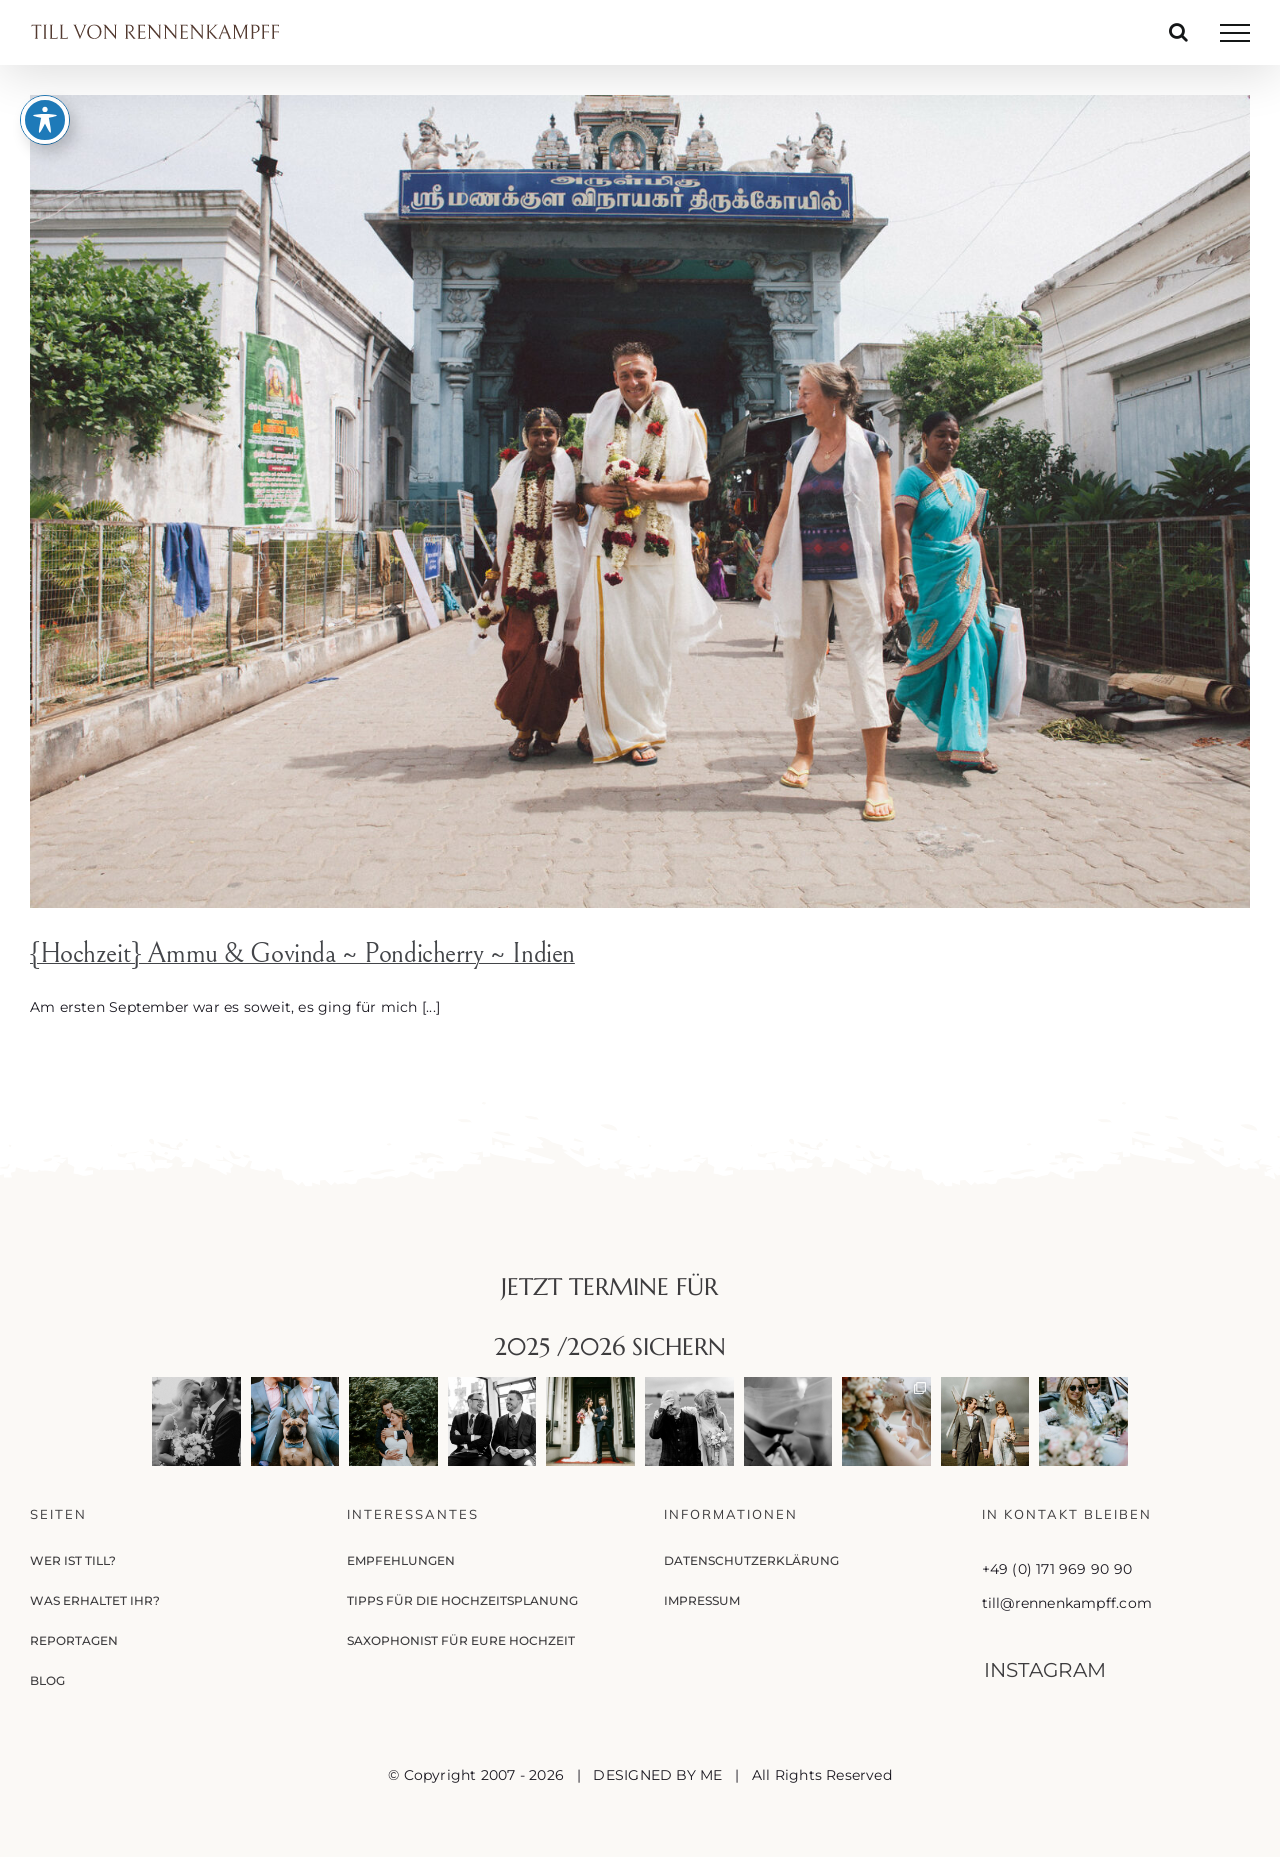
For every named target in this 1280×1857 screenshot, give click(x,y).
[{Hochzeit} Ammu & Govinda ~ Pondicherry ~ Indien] (640, 501)
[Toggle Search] (1178, 32)
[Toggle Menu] (1235, 33)
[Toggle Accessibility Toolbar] (45, 68)
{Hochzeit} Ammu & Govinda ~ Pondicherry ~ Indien (302, 954)
